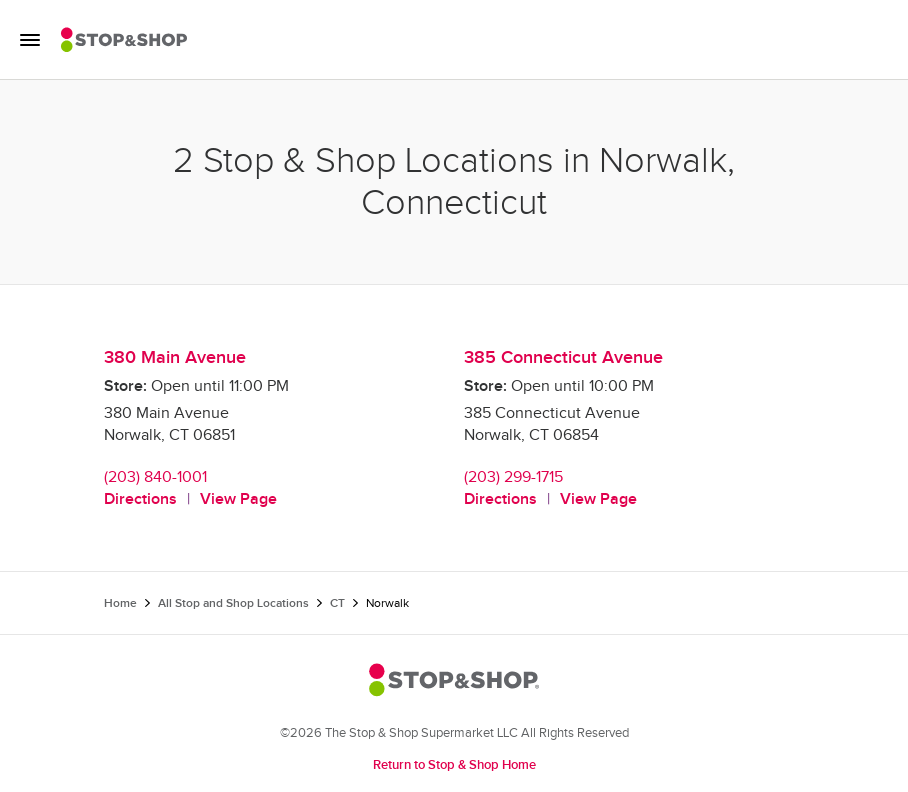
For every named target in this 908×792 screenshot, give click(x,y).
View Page (238, 499)
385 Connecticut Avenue (563, 357)
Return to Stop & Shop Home (454, 765)
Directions (140, 499)
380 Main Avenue (175, 357)
